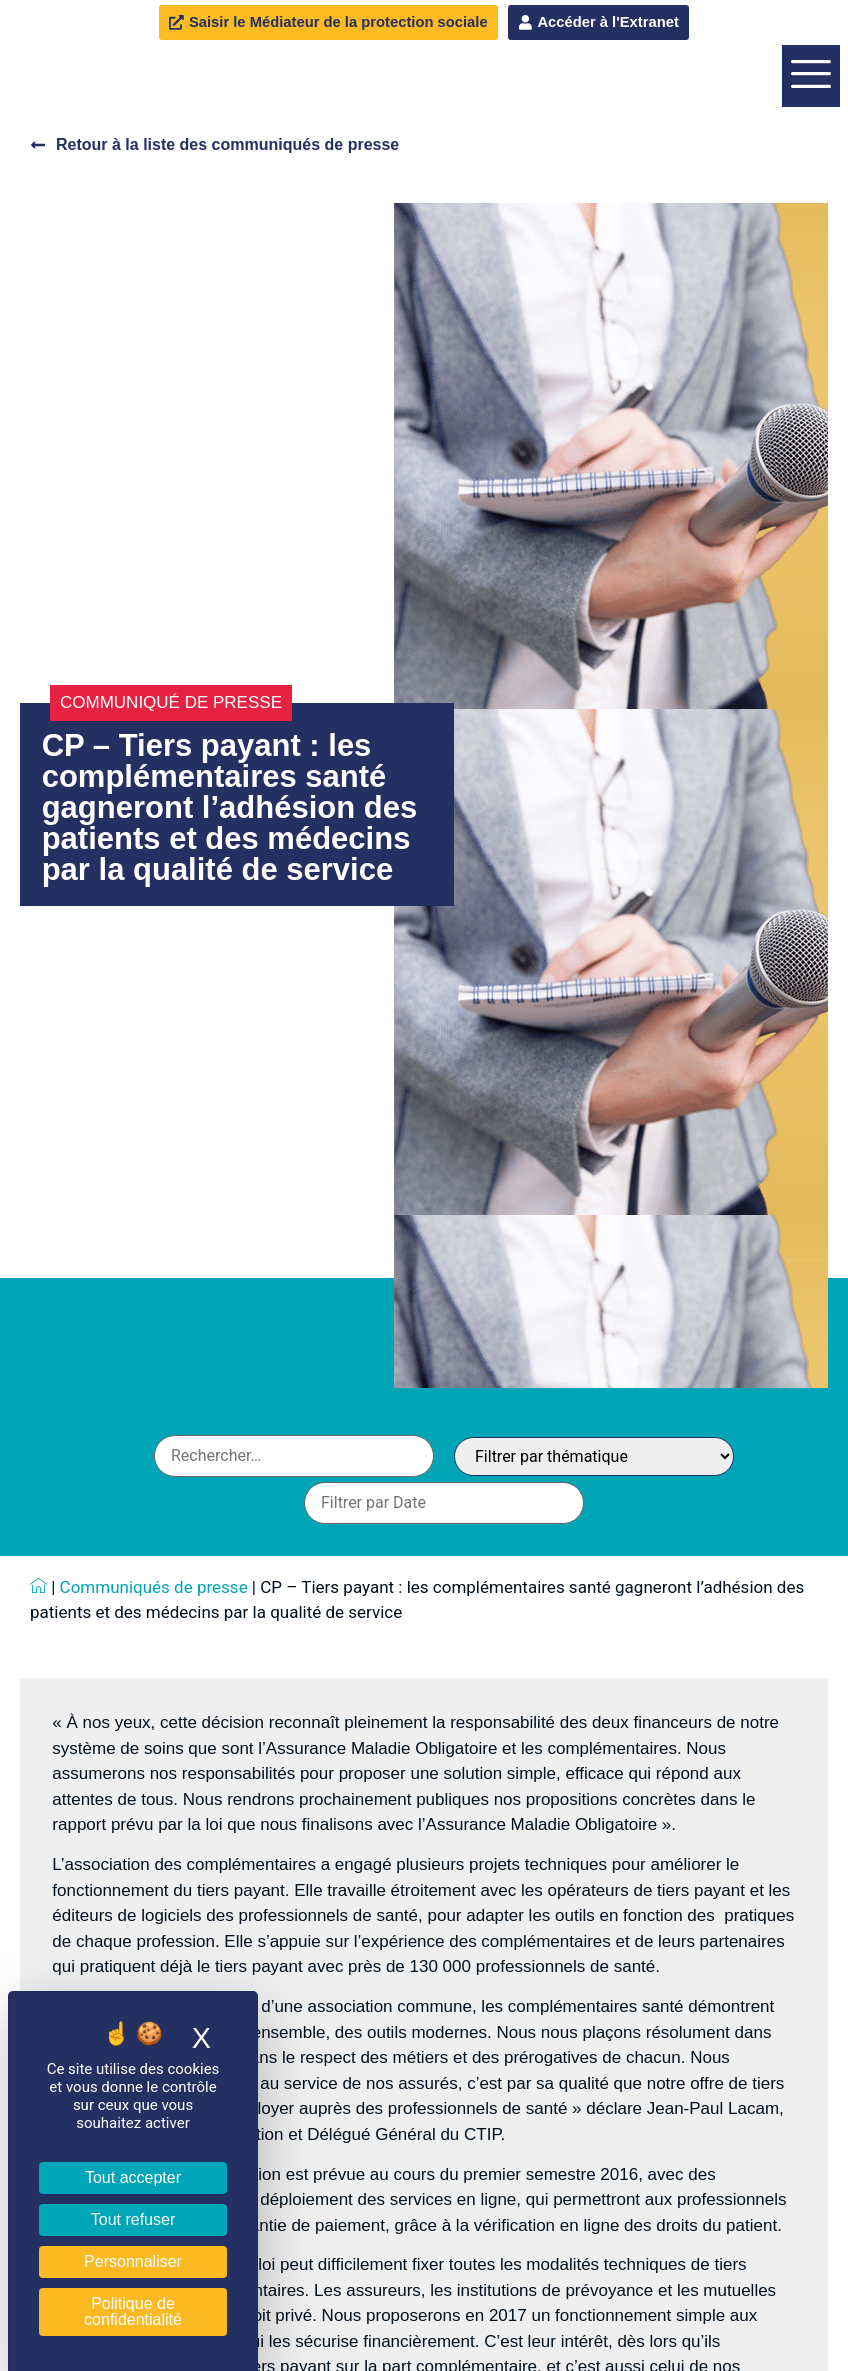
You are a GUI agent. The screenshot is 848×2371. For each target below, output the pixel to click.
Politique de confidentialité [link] (133, 2311)
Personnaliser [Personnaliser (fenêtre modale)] (133, 2261)
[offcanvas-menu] (811, 137)
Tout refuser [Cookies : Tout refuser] (133, 2219)
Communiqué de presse (171, 824)
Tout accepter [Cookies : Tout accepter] (133, 2177)
